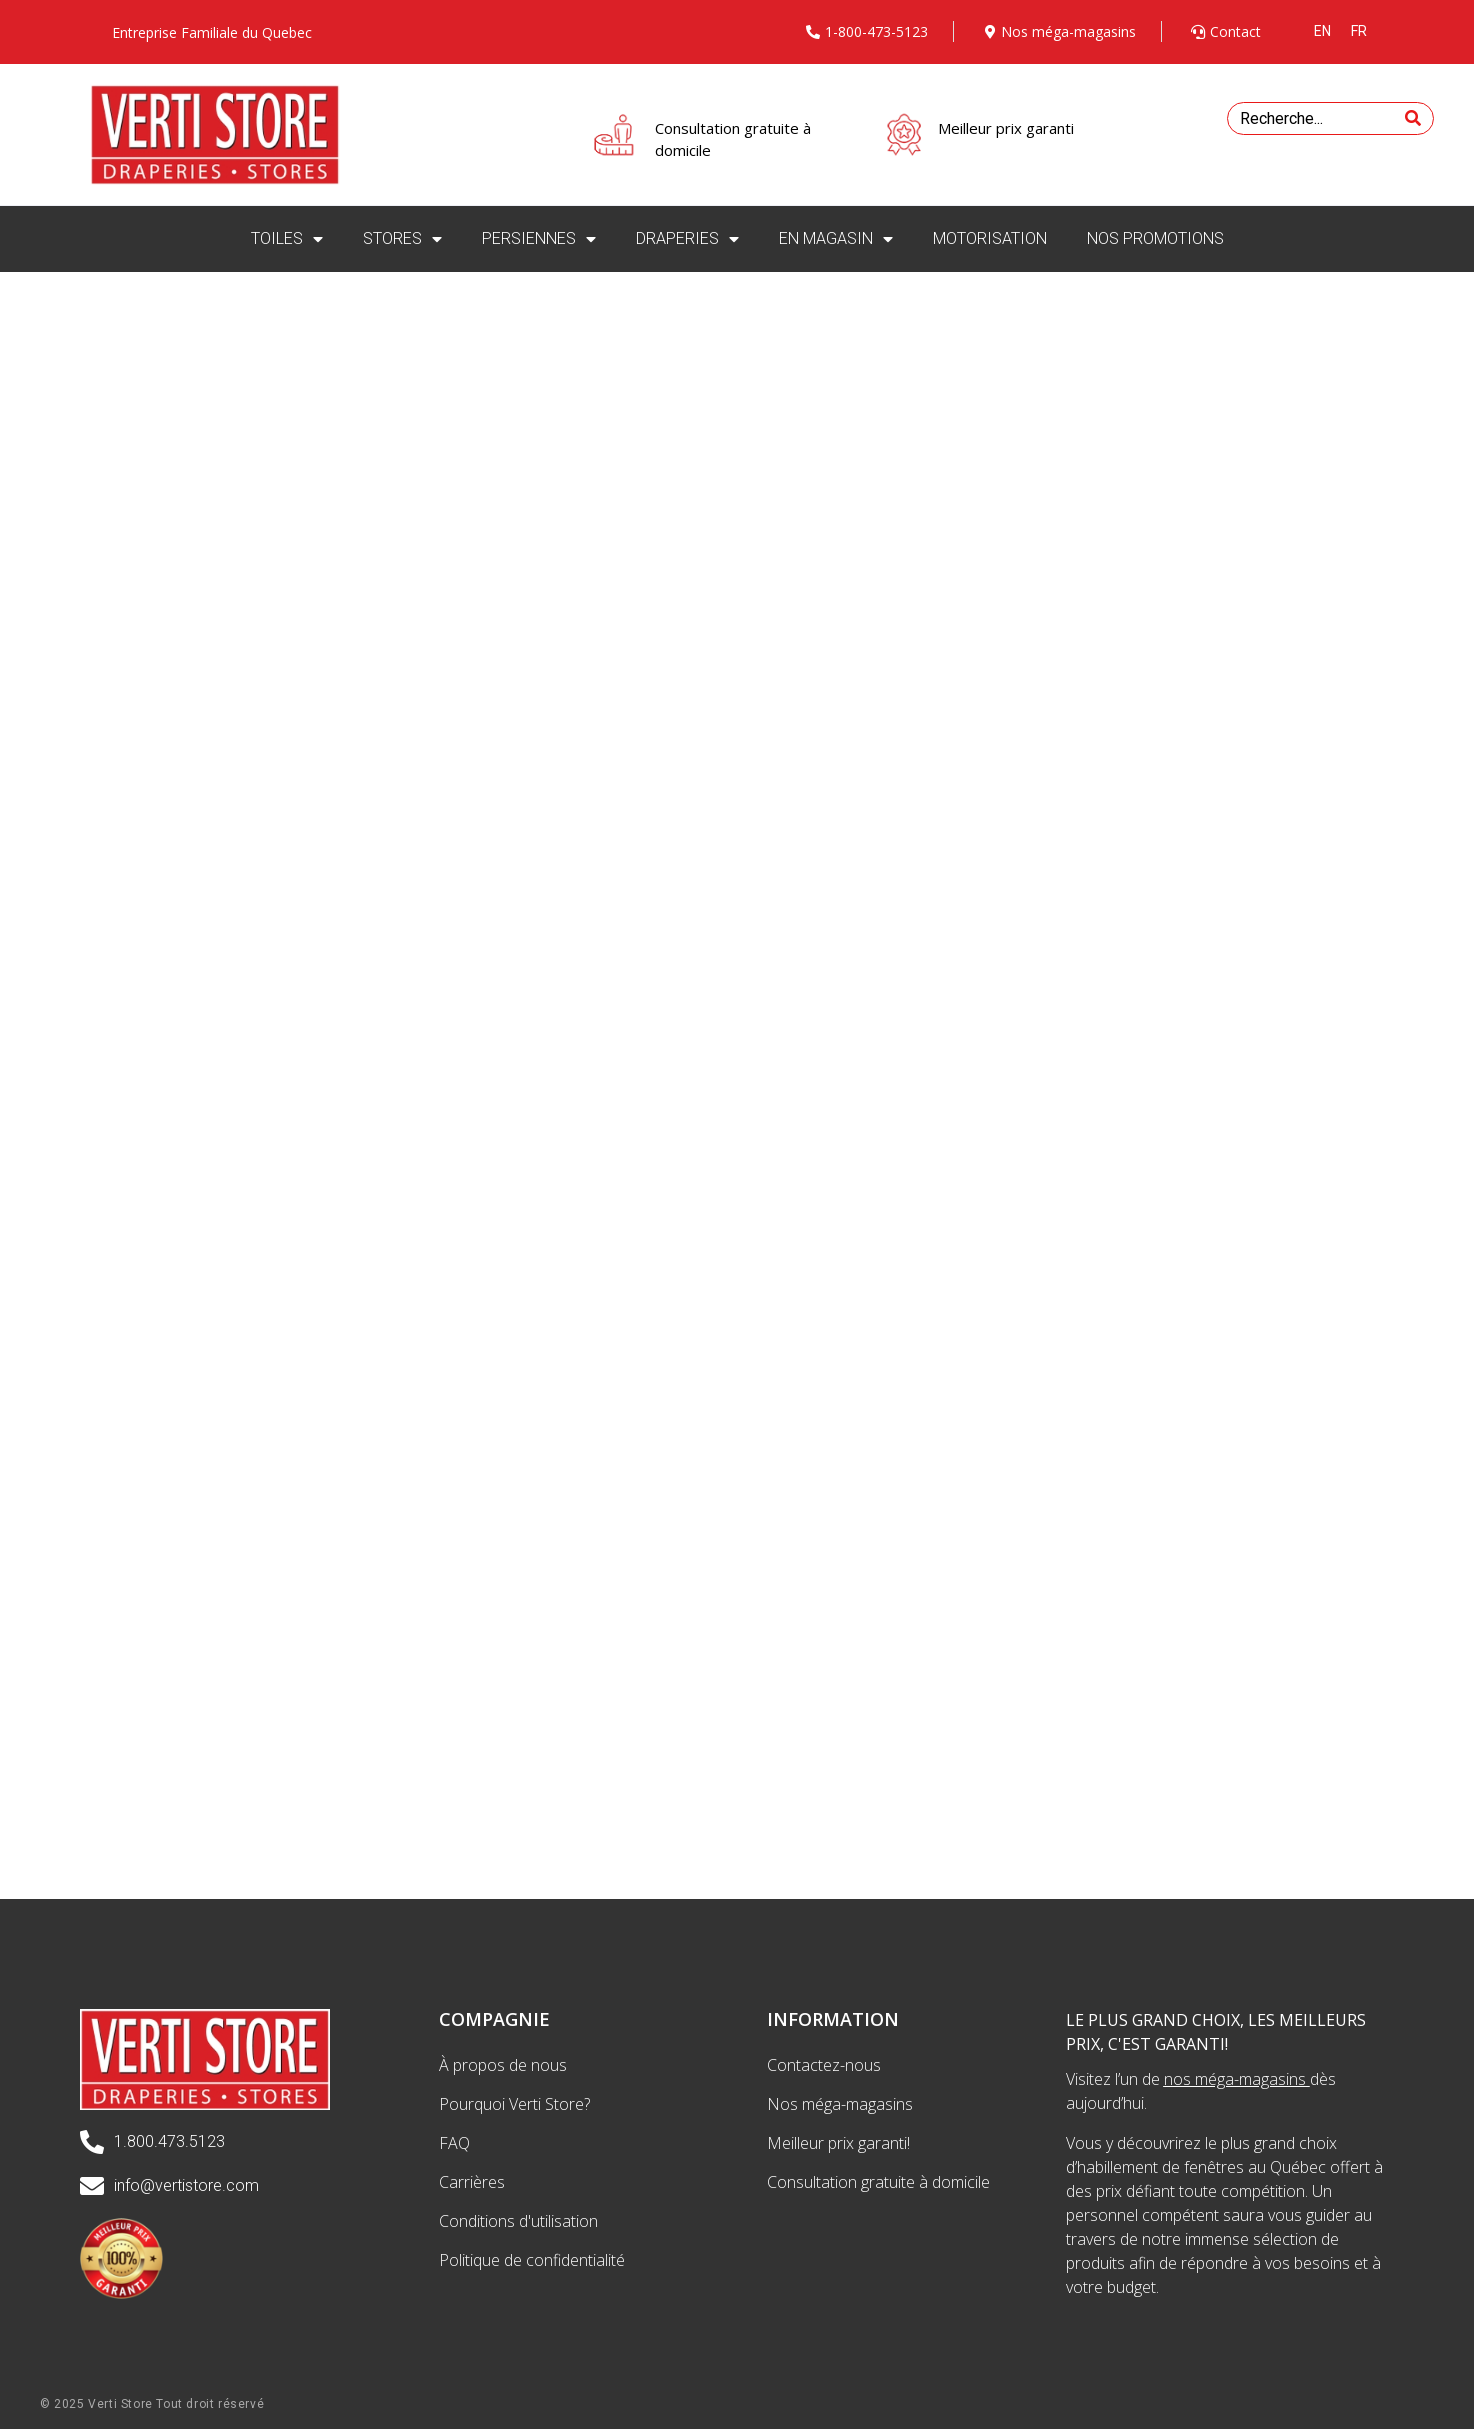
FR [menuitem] (1359, 31)
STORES (402, 239)
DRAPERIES (687, 239)
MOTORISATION (990, 238)
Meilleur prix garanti (1006, 128)
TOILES (287, 239)
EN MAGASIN (836, 239)
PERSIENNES (539, 239)
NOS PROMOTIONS (1155, 238)
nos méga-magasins (1235, 2079)
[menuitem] (1322, 31)
